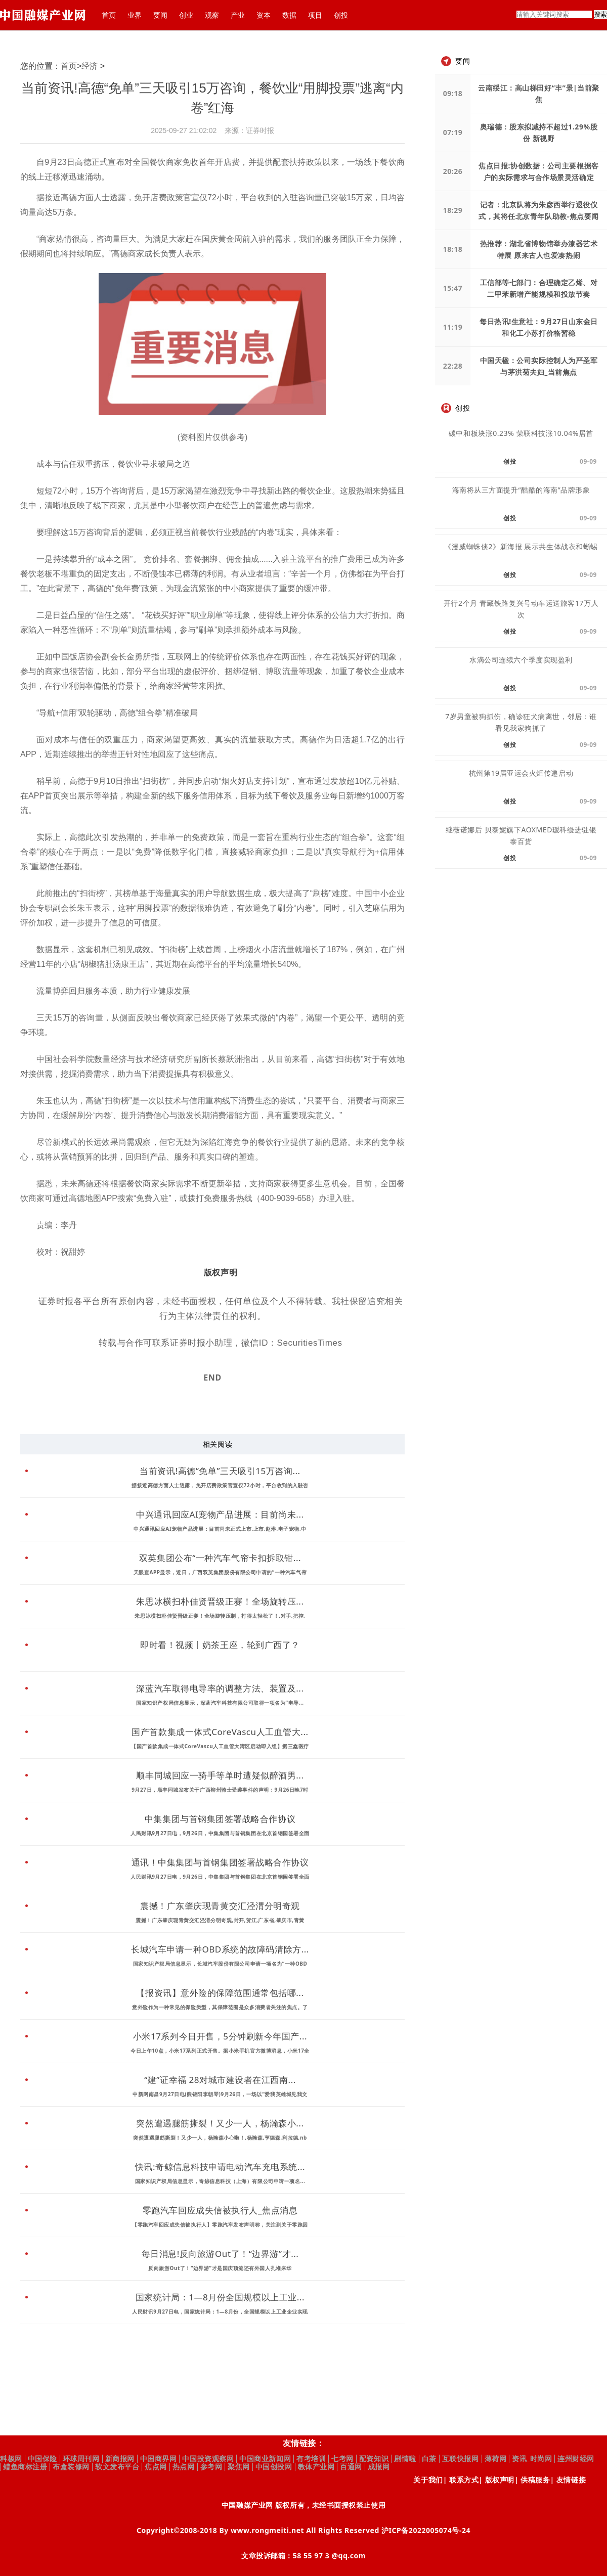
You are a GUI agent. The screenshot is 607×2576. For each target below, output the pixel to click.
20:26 (453, 171)
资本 (263, 15)
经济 (89, 66)
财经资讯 (239, 1404)
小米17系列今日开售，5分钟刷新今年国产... (220, 2036)
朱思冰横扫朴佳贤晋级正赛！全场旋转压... (220, 1601)
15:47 (453, 288)
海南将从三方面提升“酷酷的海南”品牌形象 (521, 490)
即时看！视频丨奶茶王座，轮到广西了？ (220, 1645)
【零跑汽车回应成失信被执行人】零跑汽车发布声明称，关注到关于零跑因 (220, 2224)
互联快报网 (460, 2459)
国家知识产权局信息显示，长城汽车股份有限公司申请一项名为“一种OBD (220, 1963)
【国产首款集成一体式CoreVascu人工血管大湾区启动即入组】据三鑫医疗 (220, 1746)
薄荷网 (496, 2459)
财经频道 (212, 1404)
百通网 (351, 2467)
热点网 (183, 2467)
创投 (341, 15)
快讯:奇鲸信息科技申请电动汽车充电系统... (220, 2166)
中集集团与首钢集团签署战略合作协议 (220, 1819)
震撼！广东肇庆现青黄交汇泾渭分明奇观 (220, 1906)
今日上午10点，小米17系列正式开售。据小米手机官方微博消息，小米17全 (220, 2050)
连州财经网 (575, 2459)
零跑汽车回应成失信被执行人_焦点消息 (220, 2210)
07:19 (453, 132)
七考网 (342, 2459)
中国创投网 (273, 2467)
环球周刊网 (81, 2459)
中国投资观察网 (208, 2459)
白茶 (429, 2459)
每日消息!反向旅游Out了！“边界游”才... (220, 2253)
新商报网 (120, 2459)
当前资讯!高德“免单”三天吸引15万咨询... (220, 1471)
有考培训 (311, 2459)
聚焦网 (239, 2467)
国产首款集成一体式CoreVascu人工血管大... (220, 1732)
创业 (186, 15)
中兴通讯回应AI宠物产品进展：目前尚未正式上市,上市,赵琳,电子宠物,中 (220, 1528)
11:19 (453, 327)
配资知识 (373, 2459)
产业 (238, 15)
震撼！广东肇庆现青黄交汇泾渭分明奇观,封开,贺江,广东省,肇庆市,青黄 (220, 1920)
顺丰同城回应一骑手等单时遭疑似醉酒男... (220, 1775)
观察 (212, 15)
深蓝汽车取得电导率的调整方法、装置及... (220, 1688)
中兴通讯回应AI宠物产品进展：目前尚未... (220, 1514)
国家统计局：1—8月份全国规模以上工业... (220, 2297)
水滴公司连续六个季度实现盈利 (521, 659)
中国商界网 (158, 2459)
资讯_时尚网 (532, 2459)
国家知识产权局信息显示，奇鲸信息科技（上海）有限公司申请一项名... (220, 2181)
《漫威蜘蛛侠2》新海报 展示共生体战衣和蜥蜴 (521, 546)
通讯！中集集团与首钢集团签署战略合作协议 (220, 1862)
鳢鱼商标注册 (25, 2467)
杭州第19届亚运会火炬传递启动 (521, 773)
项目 (315, 15)
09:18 (453, 93)
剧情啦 (405, 2459)
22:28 (453, 366)
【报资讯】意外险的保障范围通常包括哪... (220, 1992)
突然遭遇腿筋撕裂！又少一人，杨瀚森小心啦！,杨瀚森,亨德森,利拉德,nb (220, 2137)
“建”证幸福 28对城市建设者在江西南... (220, 2079)
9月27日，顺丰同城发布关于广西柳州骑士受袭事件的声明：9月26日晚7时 (220, 1789)
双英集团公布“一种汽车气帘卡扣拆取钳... (220, 1558)
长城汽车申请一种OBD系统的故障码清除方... (220, 1949)
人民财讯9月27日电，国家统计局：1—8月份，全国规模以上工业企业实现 (220, 2311)
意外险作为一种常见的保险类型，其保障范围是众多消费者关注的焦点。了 (220, 2007)
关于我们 (428, 2479)
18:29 (453, 210)
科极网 (11, 2459)
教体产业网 (316, 2467)
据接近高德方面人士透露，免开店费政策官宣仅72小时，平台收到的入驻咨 (220, 1485)
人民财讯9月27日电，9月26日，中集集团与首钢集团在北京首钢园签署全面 (220, 1833)
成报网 (379, 2467)
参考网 (211, 2467)
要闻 (160, 15)
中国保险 (42, 2459)
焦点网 (156, 2467)
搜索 (600, 14)
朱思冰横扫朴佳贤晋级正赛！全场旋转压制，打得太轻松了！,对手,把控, (220, 1615)
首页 (109, 15)
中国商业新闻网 (265, 2459)
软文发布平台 (117, 2467)
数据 (289, 15)
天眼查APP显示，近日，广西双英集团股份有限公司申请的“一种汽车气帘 (220, 1572)
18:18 (453, 249)
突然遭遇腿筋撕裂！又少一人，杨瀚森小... (220, 2123)
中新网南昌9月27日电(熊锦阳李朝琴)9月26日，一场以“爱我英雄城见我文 (220, 2094)
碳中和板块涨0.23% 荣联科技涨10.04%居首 (521, 433)
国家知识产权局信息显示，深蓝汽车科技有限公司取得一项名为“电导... (220, 1702)
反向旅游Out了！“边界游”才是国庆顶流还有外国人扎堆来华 (219, 2268)
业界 (134, 15)
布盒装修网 (71, 2467)
